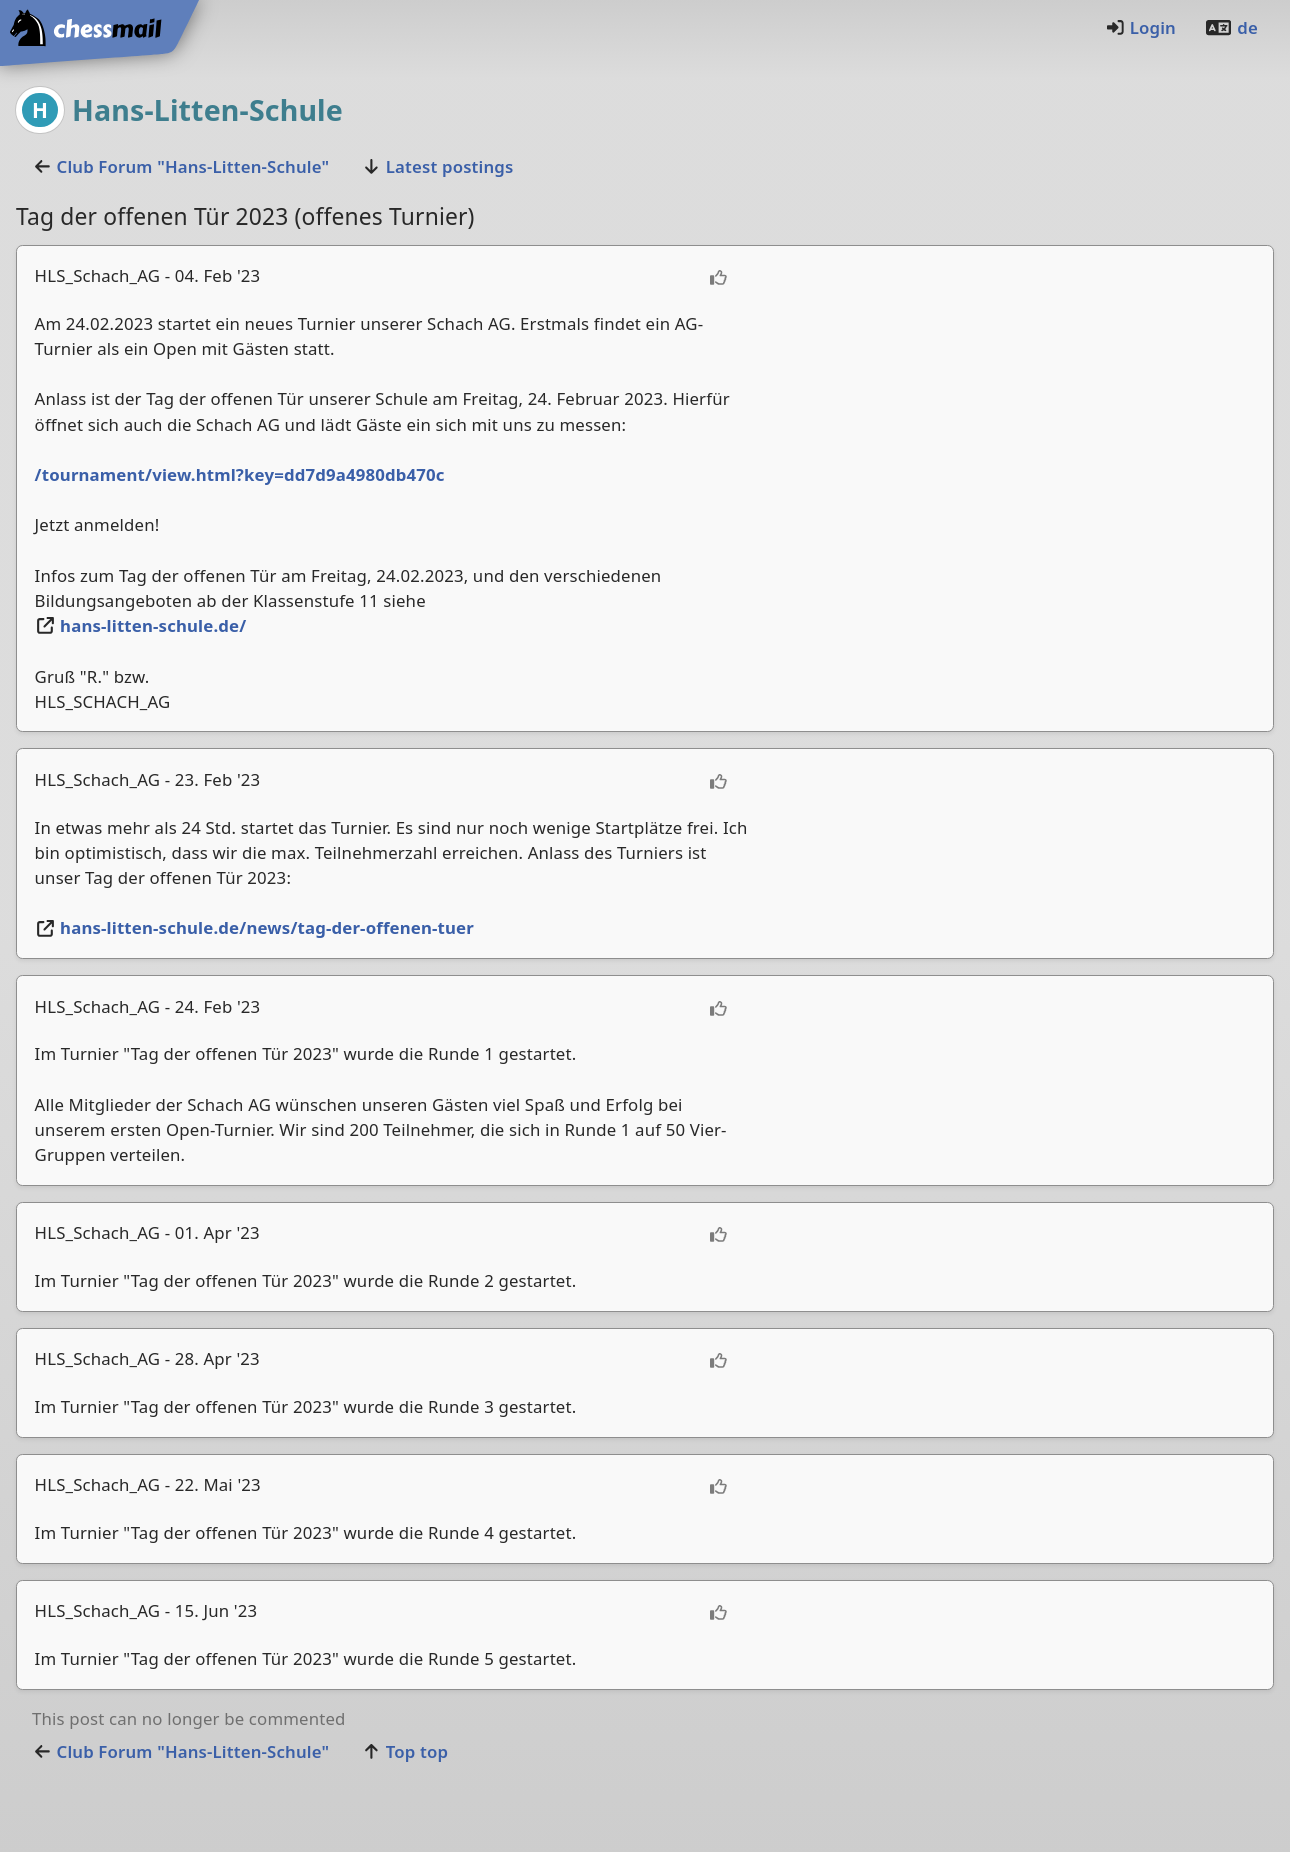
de (1231, 27)
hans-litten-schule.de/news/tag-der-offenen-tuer (254, 927)
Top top (404, 1751)
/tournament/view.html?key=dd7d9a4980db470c (240, 474)
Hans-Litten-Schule (207, 109)
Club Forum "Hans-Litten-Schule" (180, 166)
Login (1140, 27)
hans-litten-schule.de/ (141, 625)
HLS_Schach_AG (98, 275)
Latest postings (437, 166)
